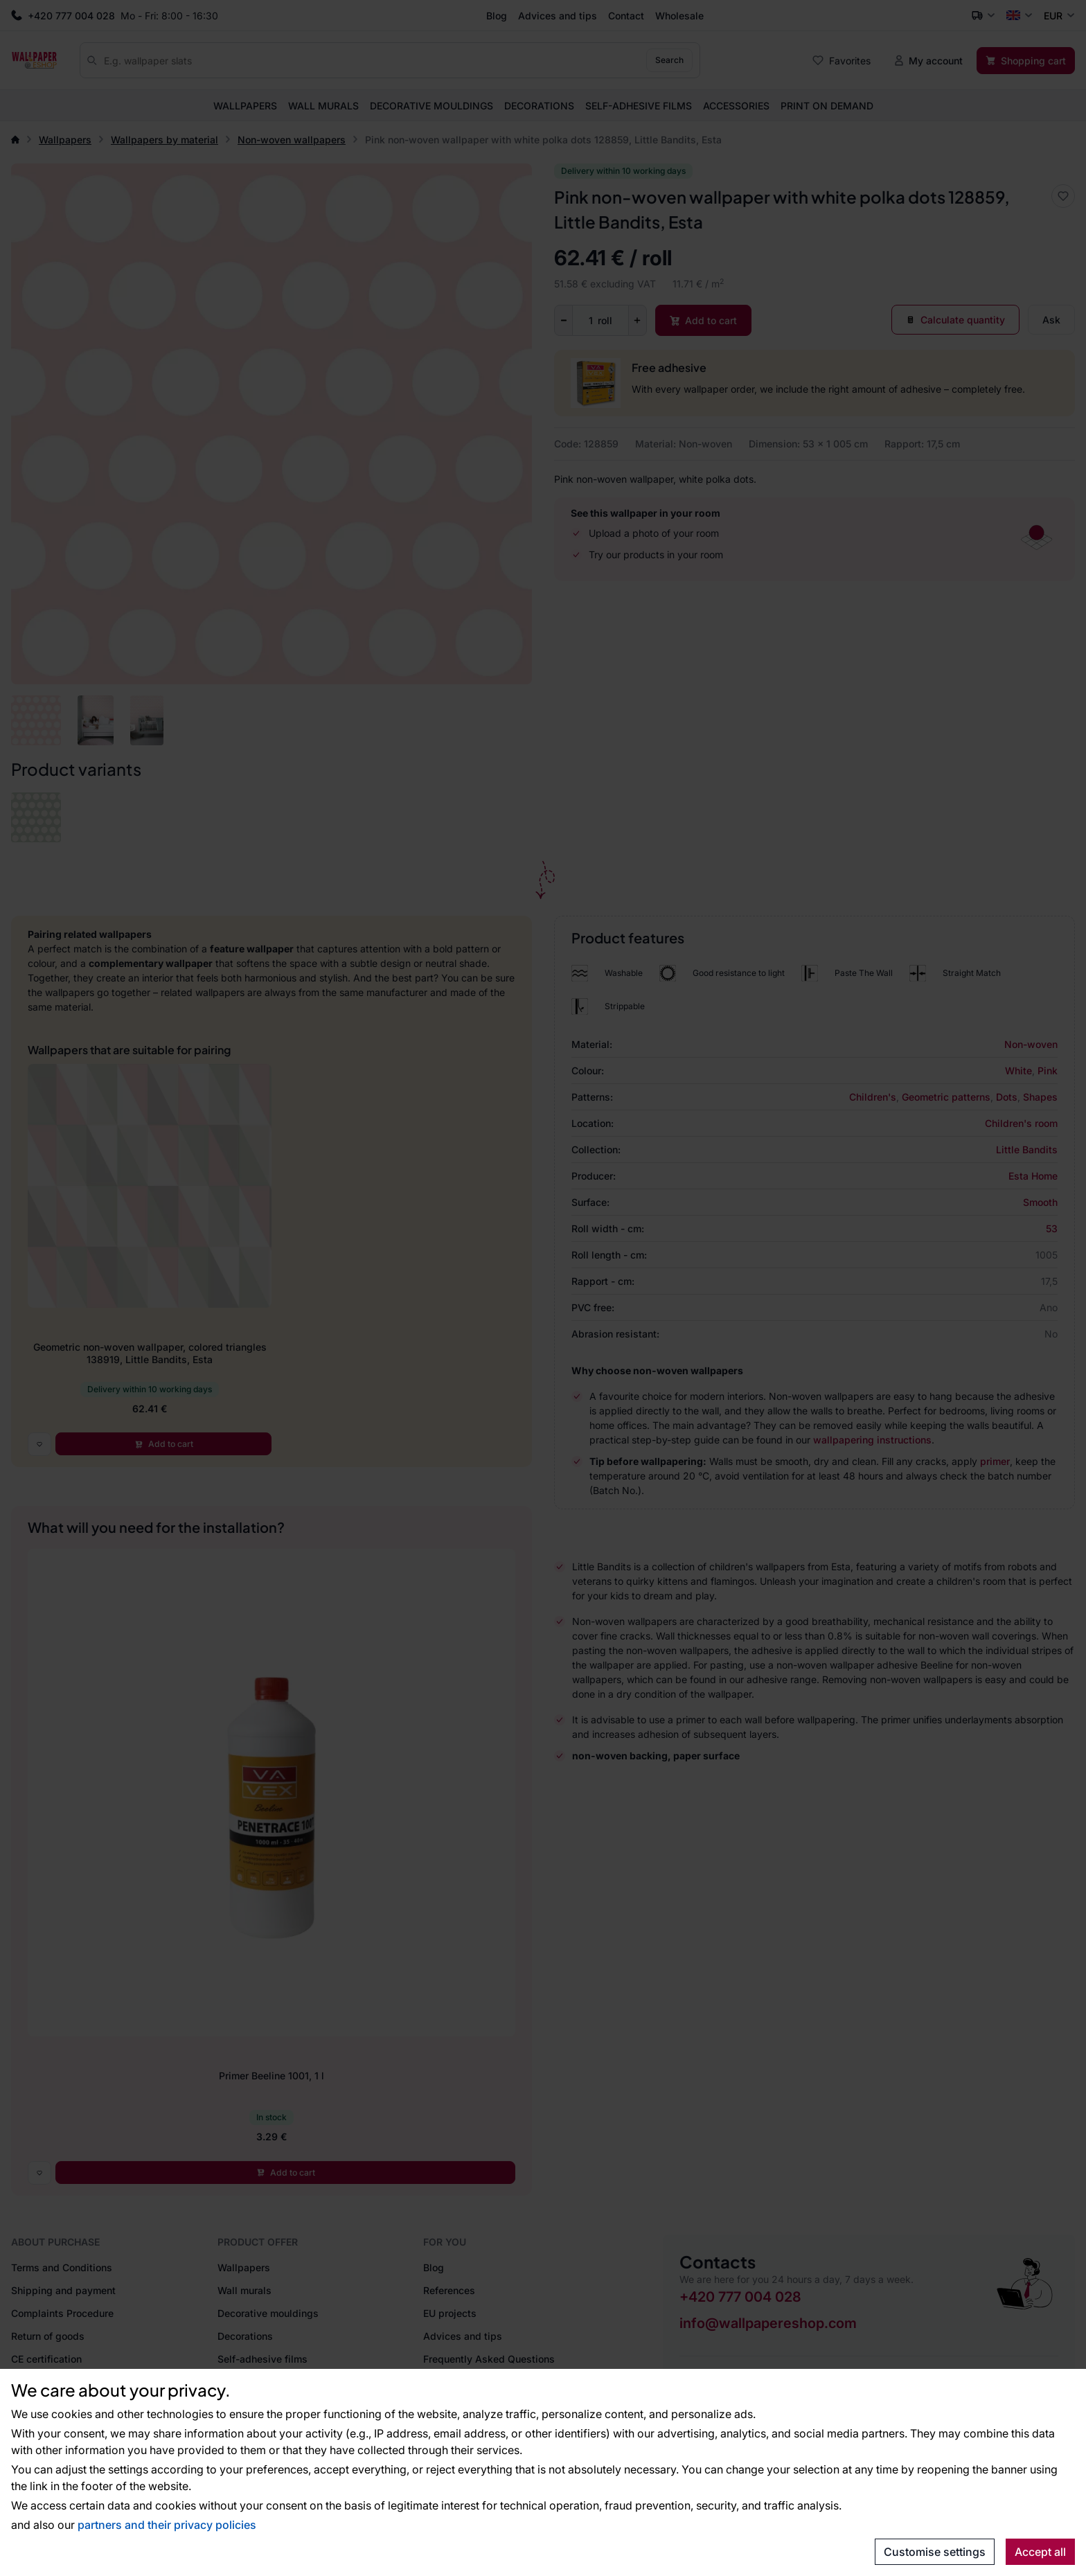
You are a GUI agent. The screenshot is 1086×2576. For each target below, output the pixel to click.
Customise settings (935, 2552)
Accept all (1040, 2552)
